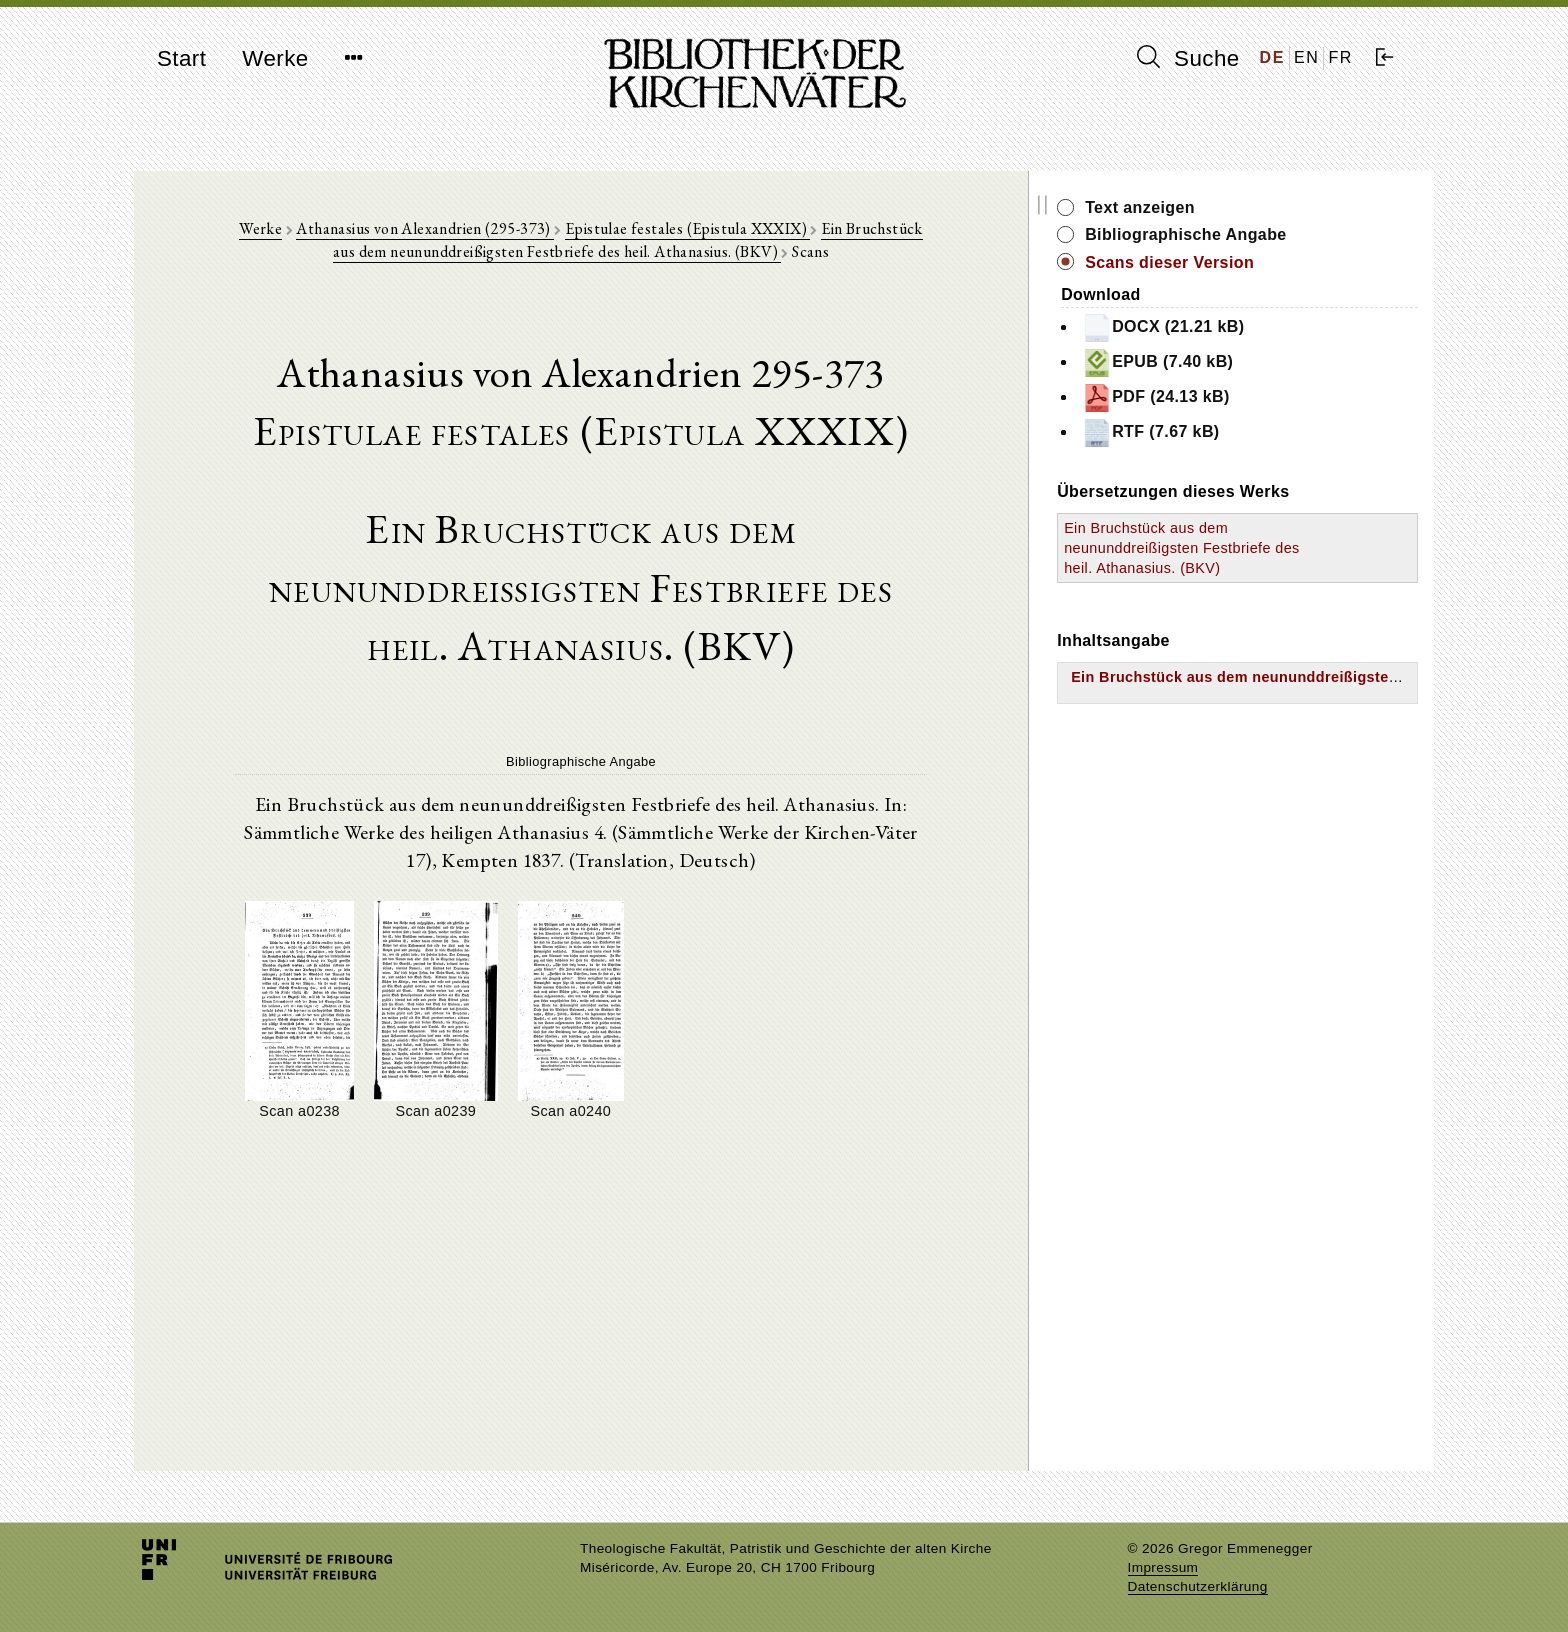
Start (181, 58)
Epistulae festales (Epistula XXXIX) (699, 231)
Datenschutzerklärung (1198, 1586)
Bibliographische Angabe (1267, 234)
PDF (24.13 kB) (1237, 398)
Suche (1188, 58)
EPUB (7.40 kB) (1238, 363)
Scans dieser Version (1250, 262)
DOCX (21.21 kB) (1244, 328)
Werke (275, 58)
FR (1340, 57)
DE (1272, 57)
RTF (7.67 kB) (1231, 433)
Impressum (1163, 1567)
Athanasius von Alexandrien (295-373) (437, 231)
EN (1306, 57)
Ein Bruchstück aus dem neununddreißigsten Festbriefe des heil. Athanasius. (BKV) (697, 242)
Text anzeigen (1221, 207)
